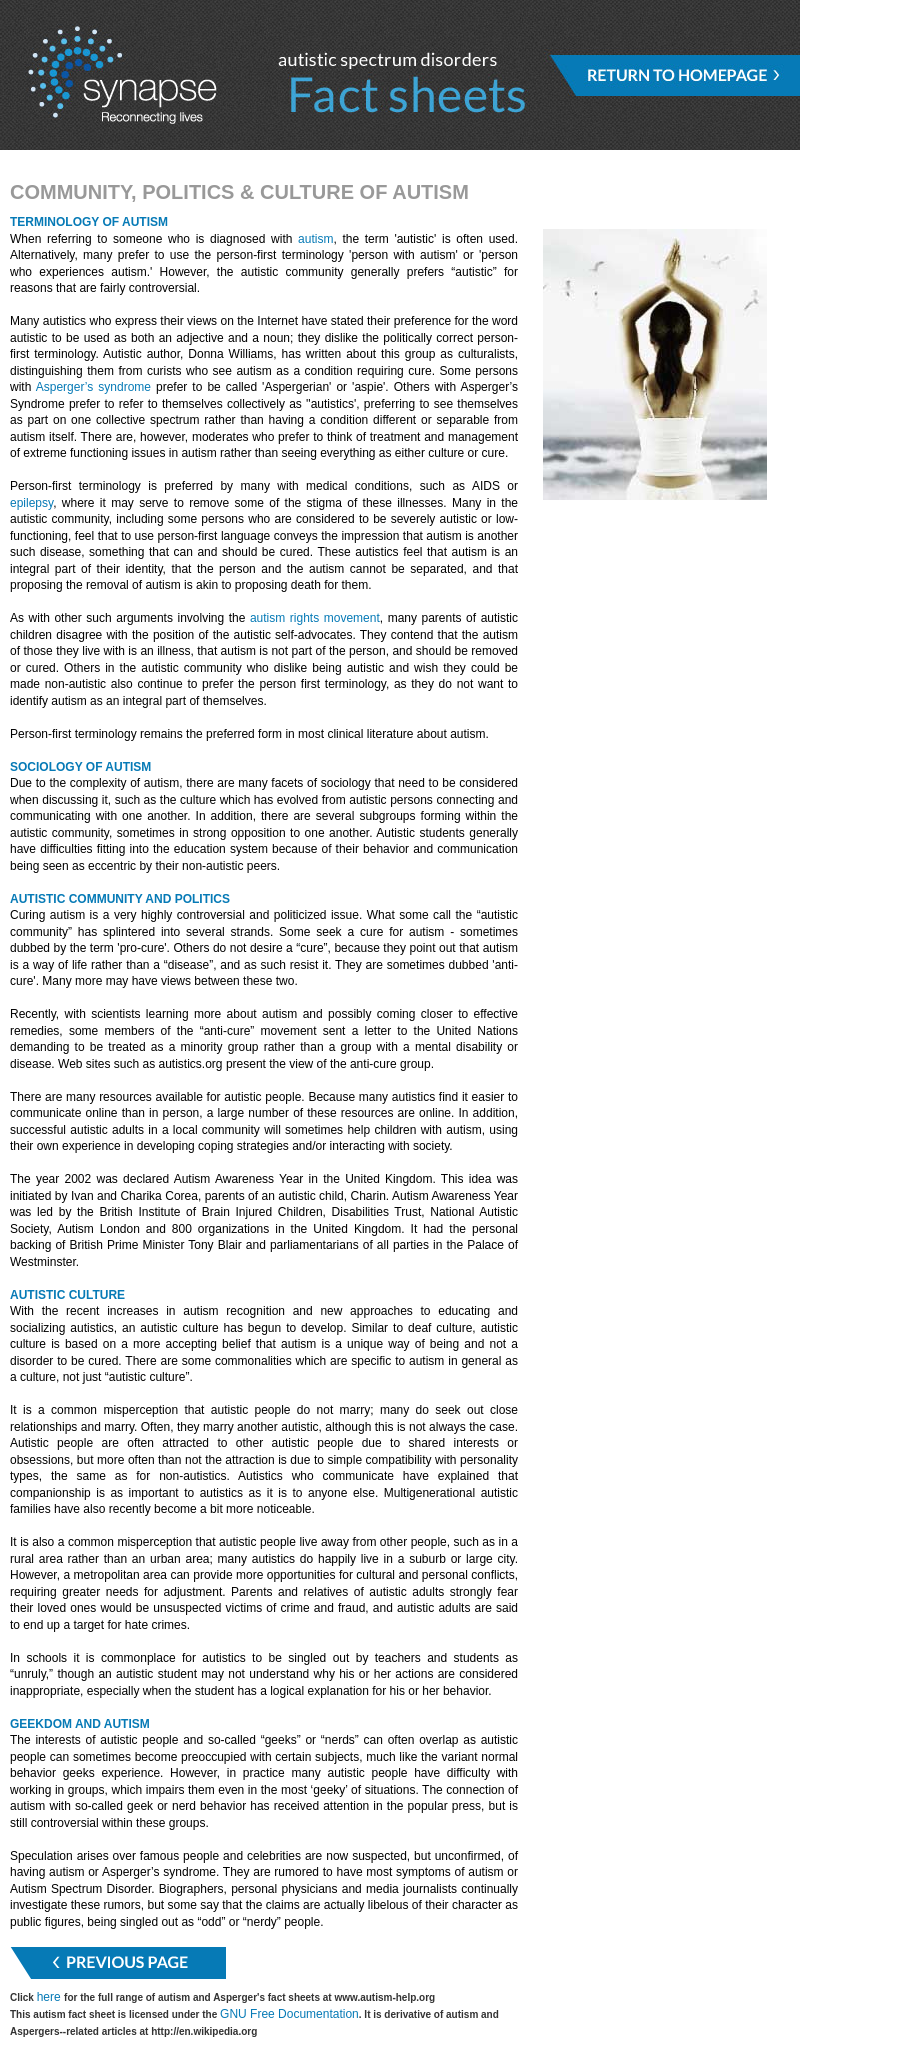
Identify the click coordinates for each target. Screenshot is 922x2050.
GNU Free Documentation (289, 2014)
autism (315, 239)
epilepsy (31, 503)
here (50, 1997)
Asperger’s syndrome (93, 387)
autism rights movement (315, 618)
